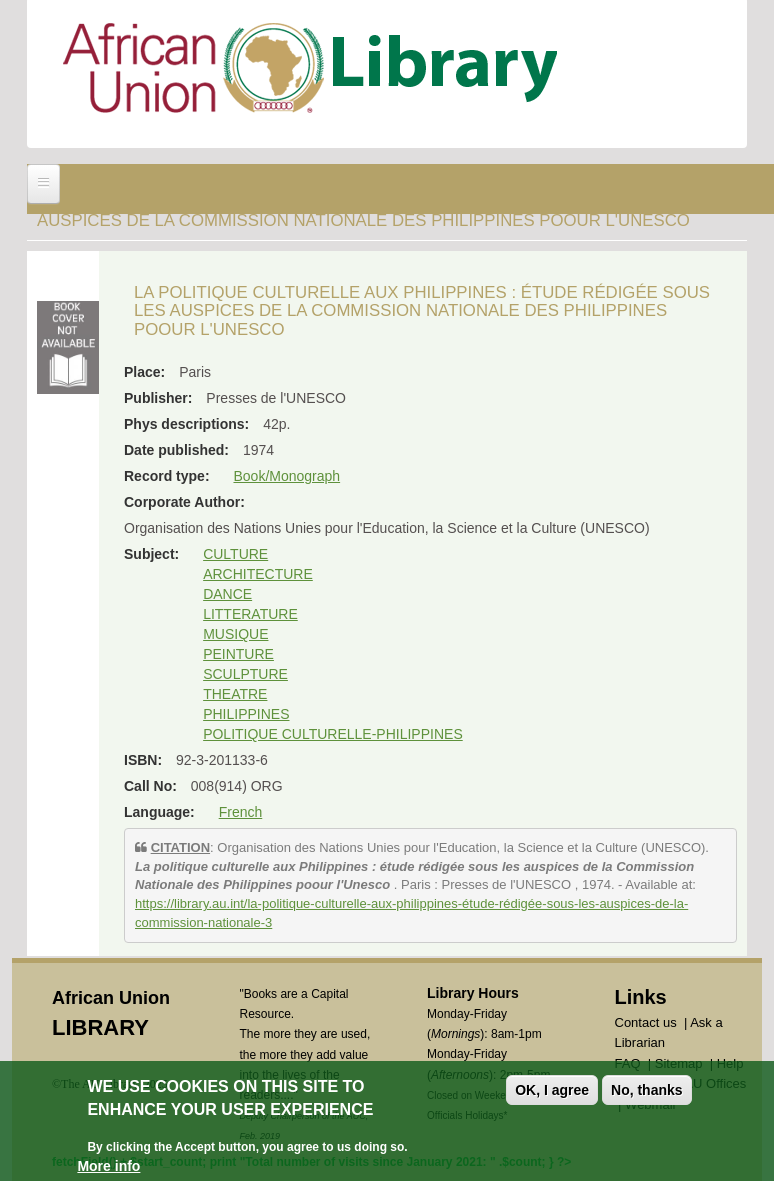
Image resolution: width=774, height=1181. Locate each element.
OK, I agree (552, 1093)
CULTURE (235, 554)
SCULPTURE (245, 674)
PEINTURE (238, 654)
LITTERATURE (250, 614)
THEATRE (235, 694)
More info (108, 1168)
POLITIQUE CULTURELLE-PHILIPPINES (333, 734)
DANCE (227, 594)
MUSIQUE (235, 634)
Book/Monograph (286, 476)
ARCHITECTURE (258, 574)
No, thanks (647, 1093)
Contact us (646, 1022)
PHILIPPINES (246, 714)
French (241, 812)
